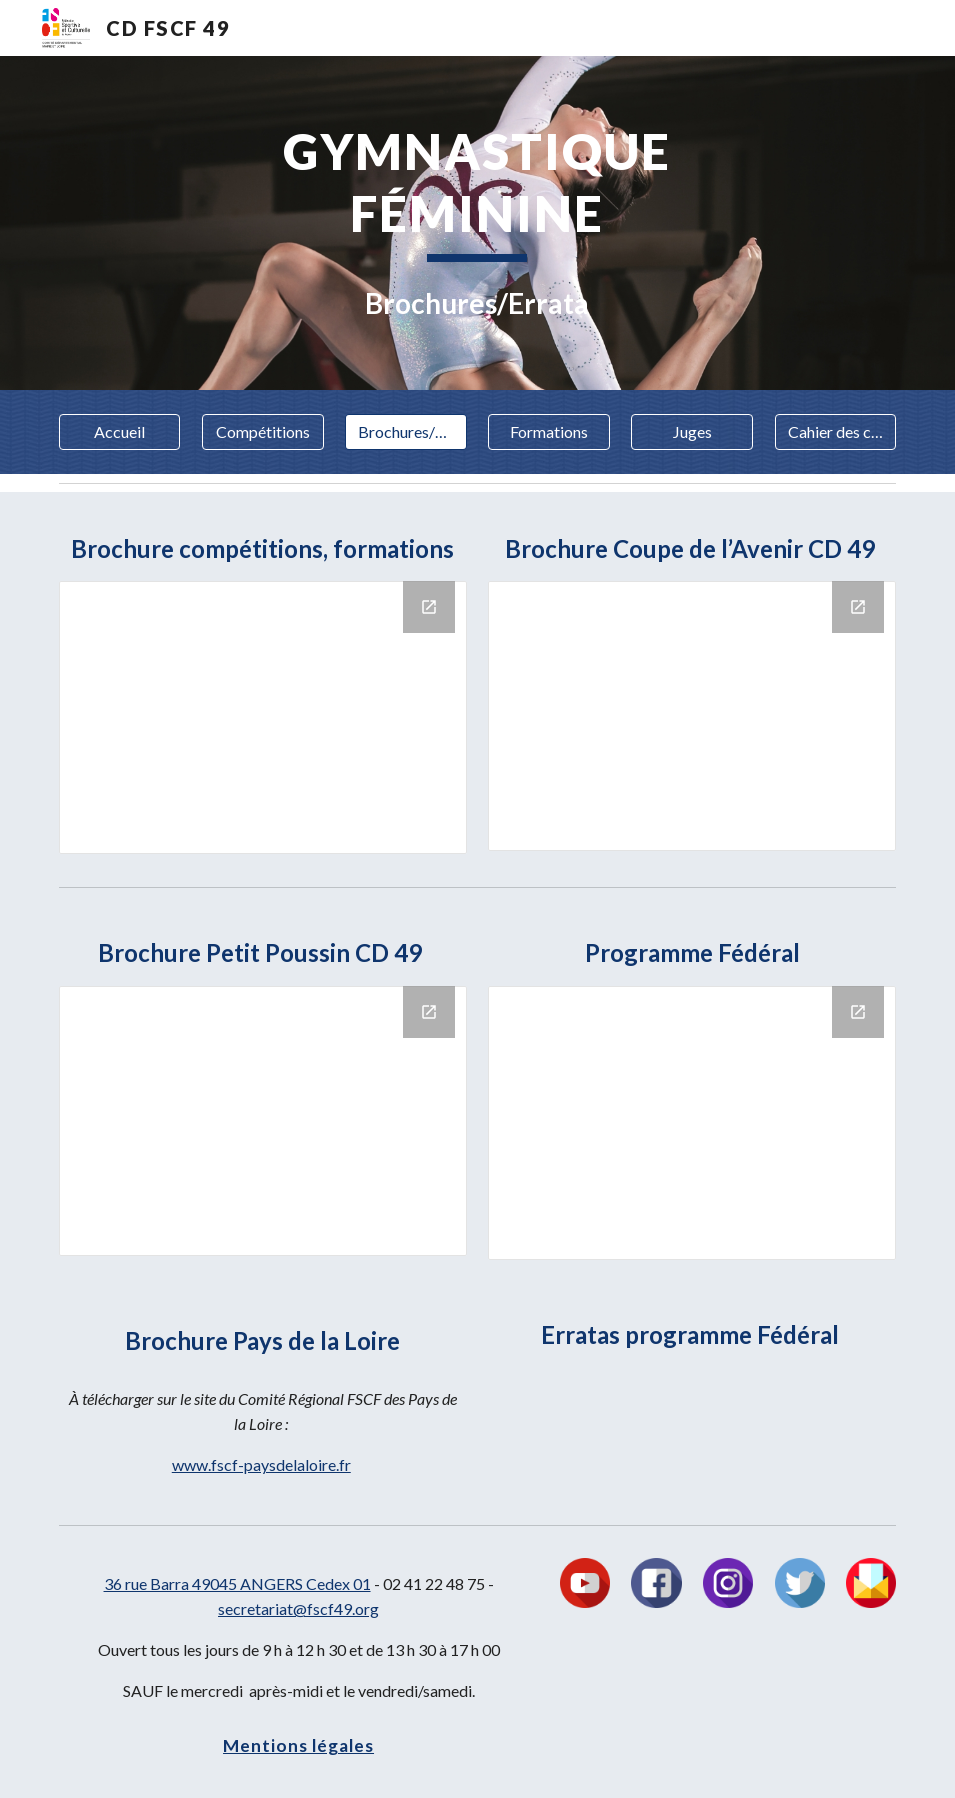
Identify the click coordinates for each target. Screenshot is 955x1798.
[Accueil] (120, 432)
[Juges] (692, 432)
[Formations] (549, 432)
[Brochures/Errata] (406, 432)
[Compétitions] (263, 432)
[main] (477, 223)
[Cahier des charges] (836, 432)
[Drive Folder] (263, 717)
